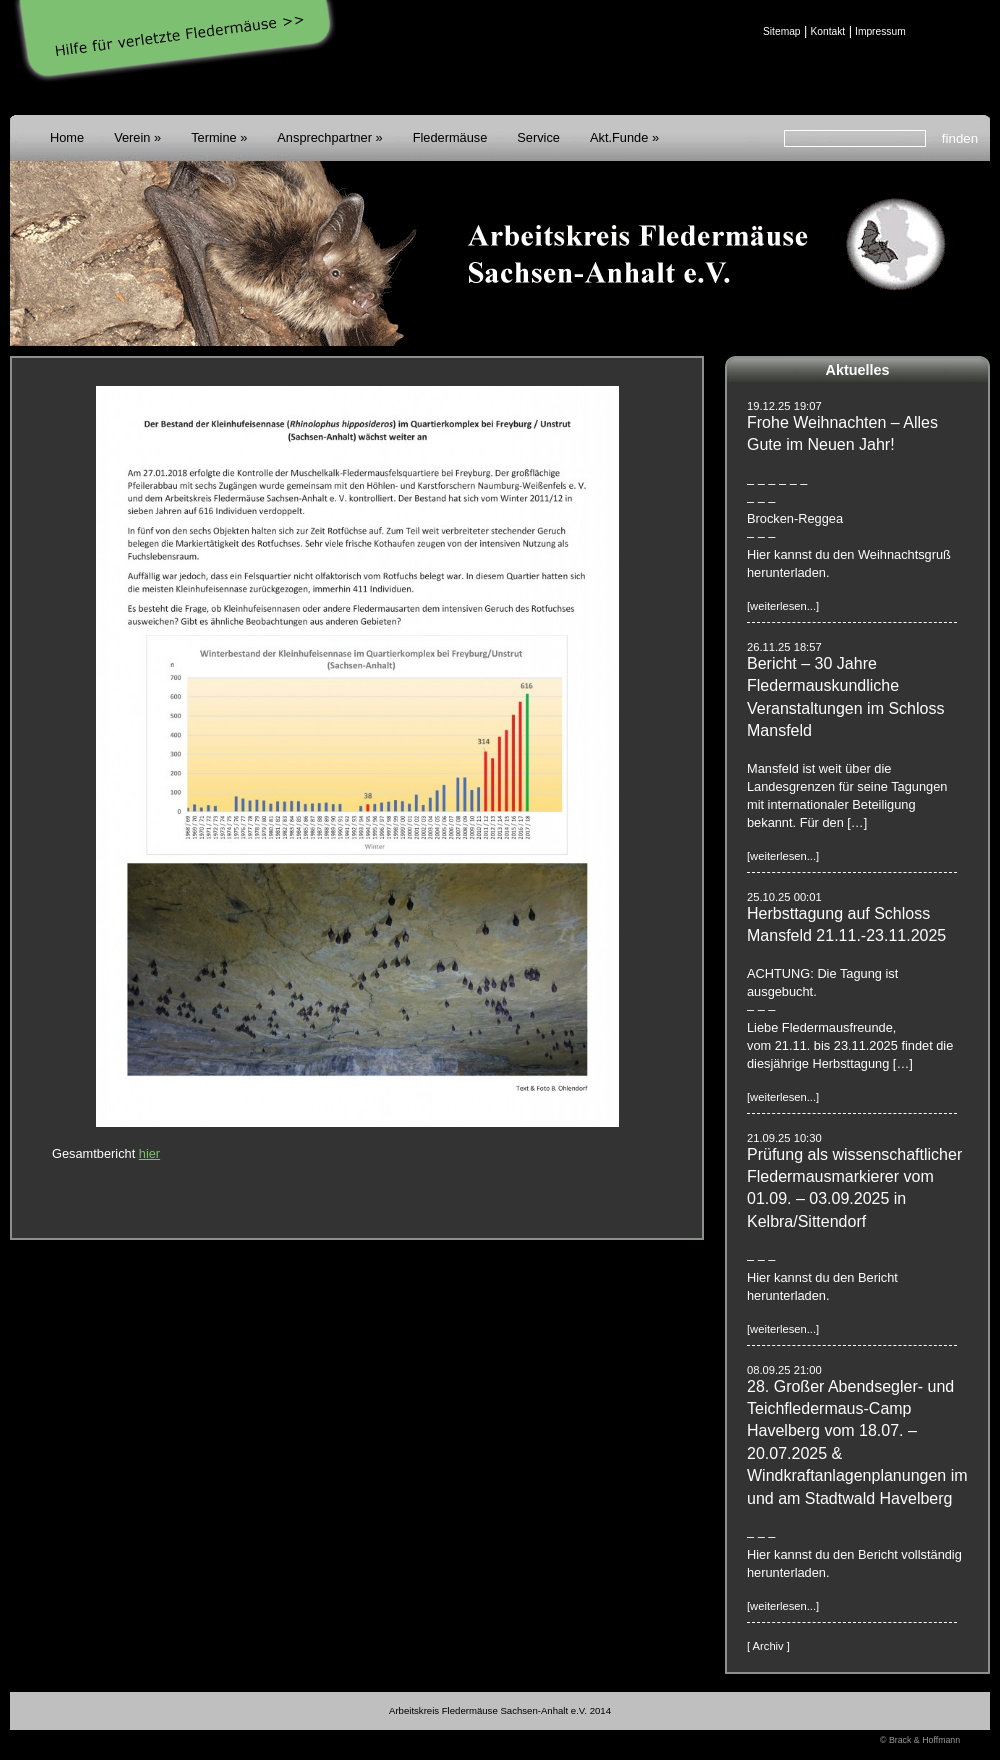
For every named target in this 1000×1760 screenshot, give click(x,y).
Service (538, 137)
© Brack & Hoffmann (920, 1740)
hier (149, 1153)
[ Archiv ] (768, 1646)
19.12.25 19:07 (784, 406)
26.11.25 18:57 (784, 647)
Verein (132, 137)
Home (67, 137)
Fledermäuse (450, 137)
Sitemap (782, 31)
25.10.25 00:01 (784, 897)
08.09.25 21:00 (784, 1370)
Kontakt (827, 31)
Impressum (880, 31)
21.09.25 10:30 (784, 1138)
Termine (214, 137)
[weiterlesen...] (783, 606)
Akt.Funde (619, 137)
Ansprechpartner (324, 137)
